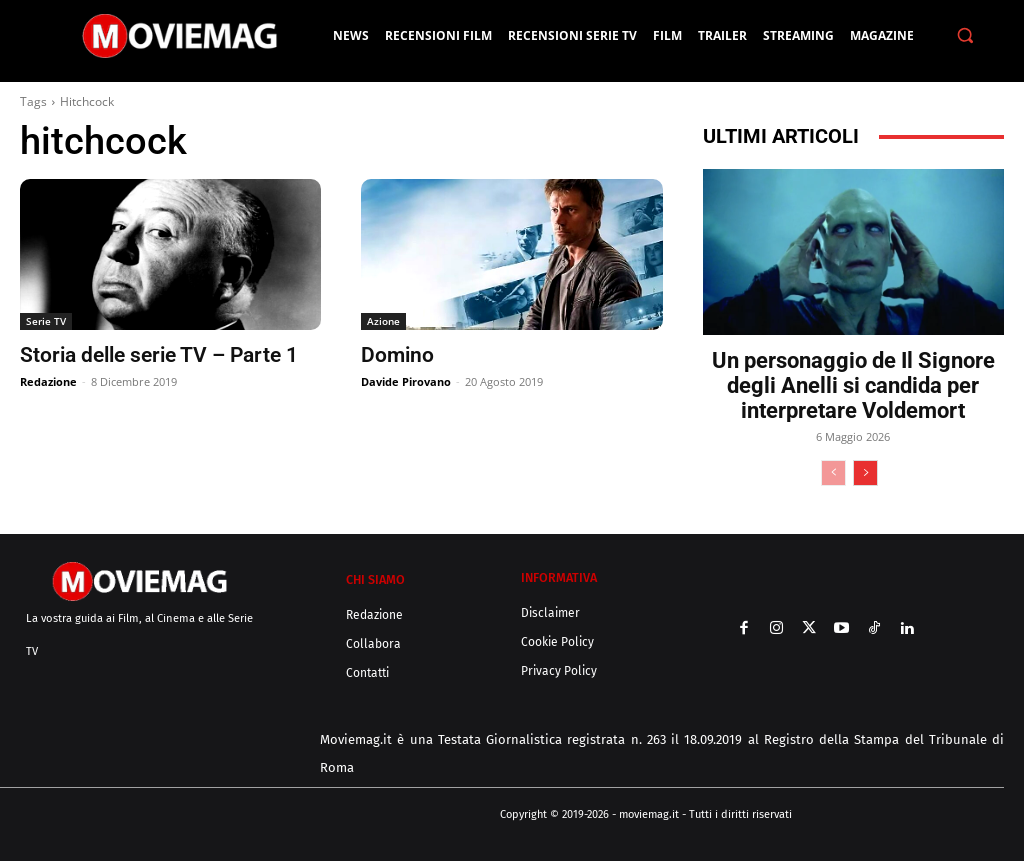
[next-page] (865, 473)
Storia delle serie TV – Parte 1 (159, 355)
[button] (965, 35)
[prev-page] (833, 473)
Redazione (48, 381)
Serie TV (46, 321)
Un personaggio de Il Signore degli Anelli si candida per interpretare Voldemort (853, 385)
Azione (383, 321)
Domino (397, 355)
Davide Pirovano (406, 381)
